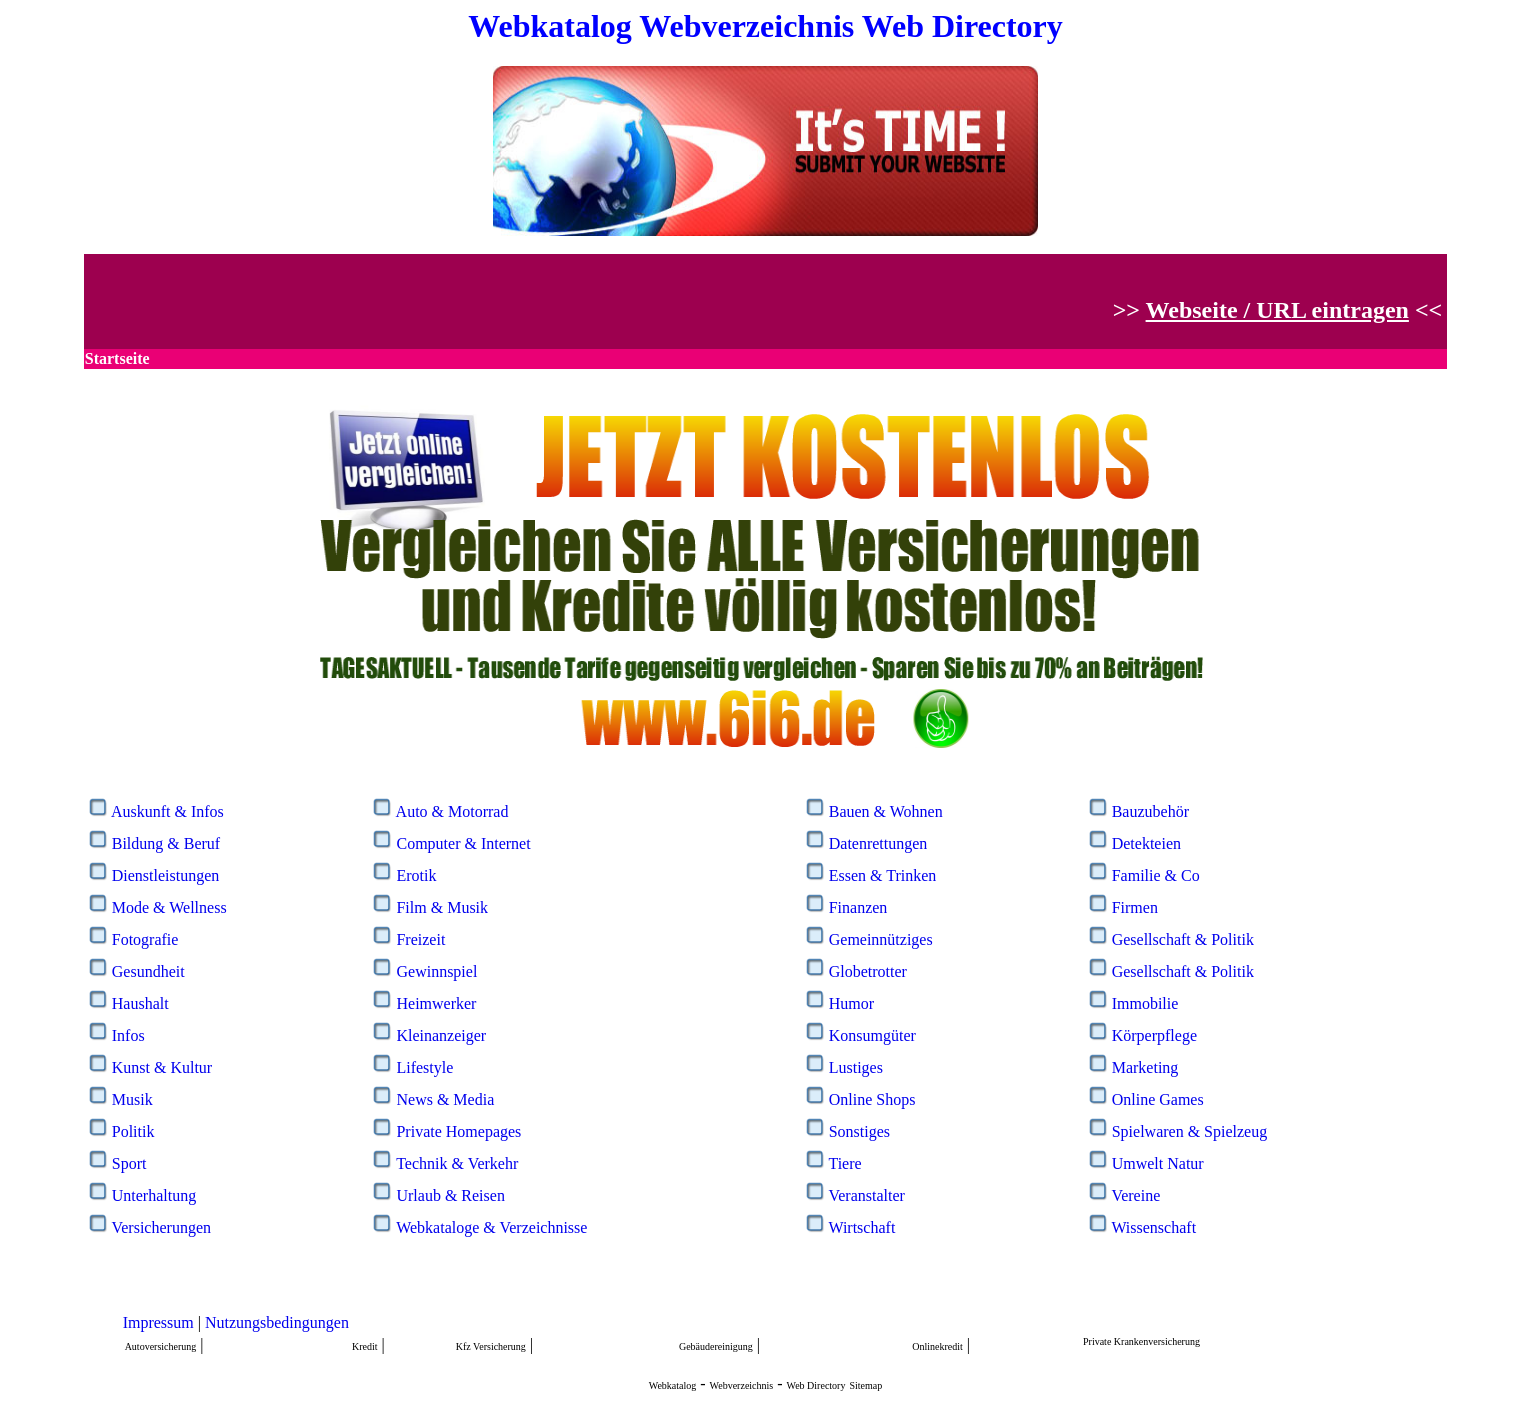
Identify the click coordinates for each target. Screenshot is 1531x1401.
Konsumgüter (872, 1035)
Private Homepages (458, 1131)
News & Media (445, 1099)
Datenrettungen (878, 843)
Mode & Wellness (169, 907)
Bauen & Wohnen (886, 811)
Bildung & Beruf (166, 843)
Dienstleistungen (166, 875)
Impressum (158, 1322)
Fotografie (145, 939)
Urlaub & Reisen (450, 1195)
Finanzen (858, 907)
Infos (128, 1035)
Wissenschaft (1153, 1227)
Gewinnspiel (436, 971)
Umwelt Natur (1158, 1163)
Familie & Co (1156, 875)
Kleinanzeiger (441, 1035)
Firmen (1135, 907)
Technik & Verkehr (457, 1163)
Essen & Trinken (883, 875)
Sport (129, 1163)
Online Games (1158, 1099)
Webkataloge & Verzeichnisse (491, 1227)
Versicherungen (161, 1227)
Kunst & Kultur (162, 1067)
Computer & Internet (463, 843)
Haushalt (140, 1003)
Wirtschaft (861, 1227)
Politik (133, 1131)
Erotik (416, 875)
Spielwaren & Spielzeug (1190, 1131)
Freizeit (420, 939)
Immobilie (1145, 1003)
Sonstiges (859, 1131)
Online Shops (872, 1099)
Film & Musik (442, 907)
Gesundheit (148, 971)
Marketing (1145, 1067)
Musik (132, 1099)
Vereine (1135, 1195)
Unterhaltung (154, 1195)
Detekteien (1146, 843)
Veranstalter (866, 1195)
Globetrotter (868, 971)
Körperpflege (1154, 1035)
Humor (851, 1003)
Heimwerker (436, 1003)
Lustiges (856, 1067)
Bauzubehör (1150, 811)
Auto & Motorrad (452, 811)
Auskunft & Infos (167, 811)
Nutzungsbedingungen (277, 1322)
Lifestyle (424, 1067)
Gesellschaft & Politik (1183, 939)
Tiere (844, 1163)
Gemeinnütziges (881, 939)
